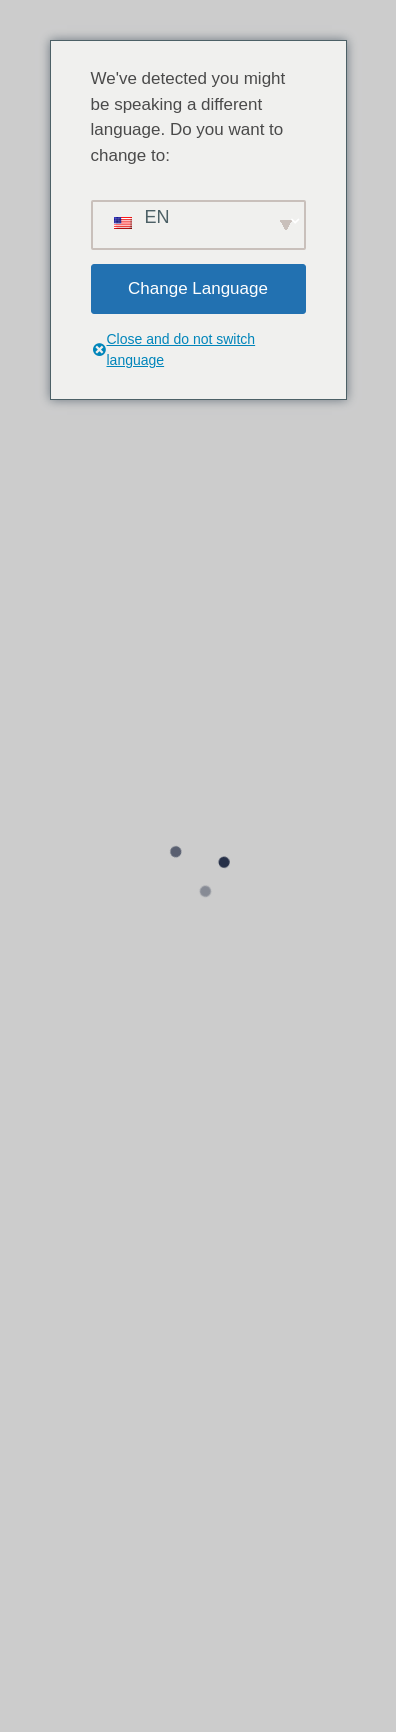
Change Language (198, 288)
